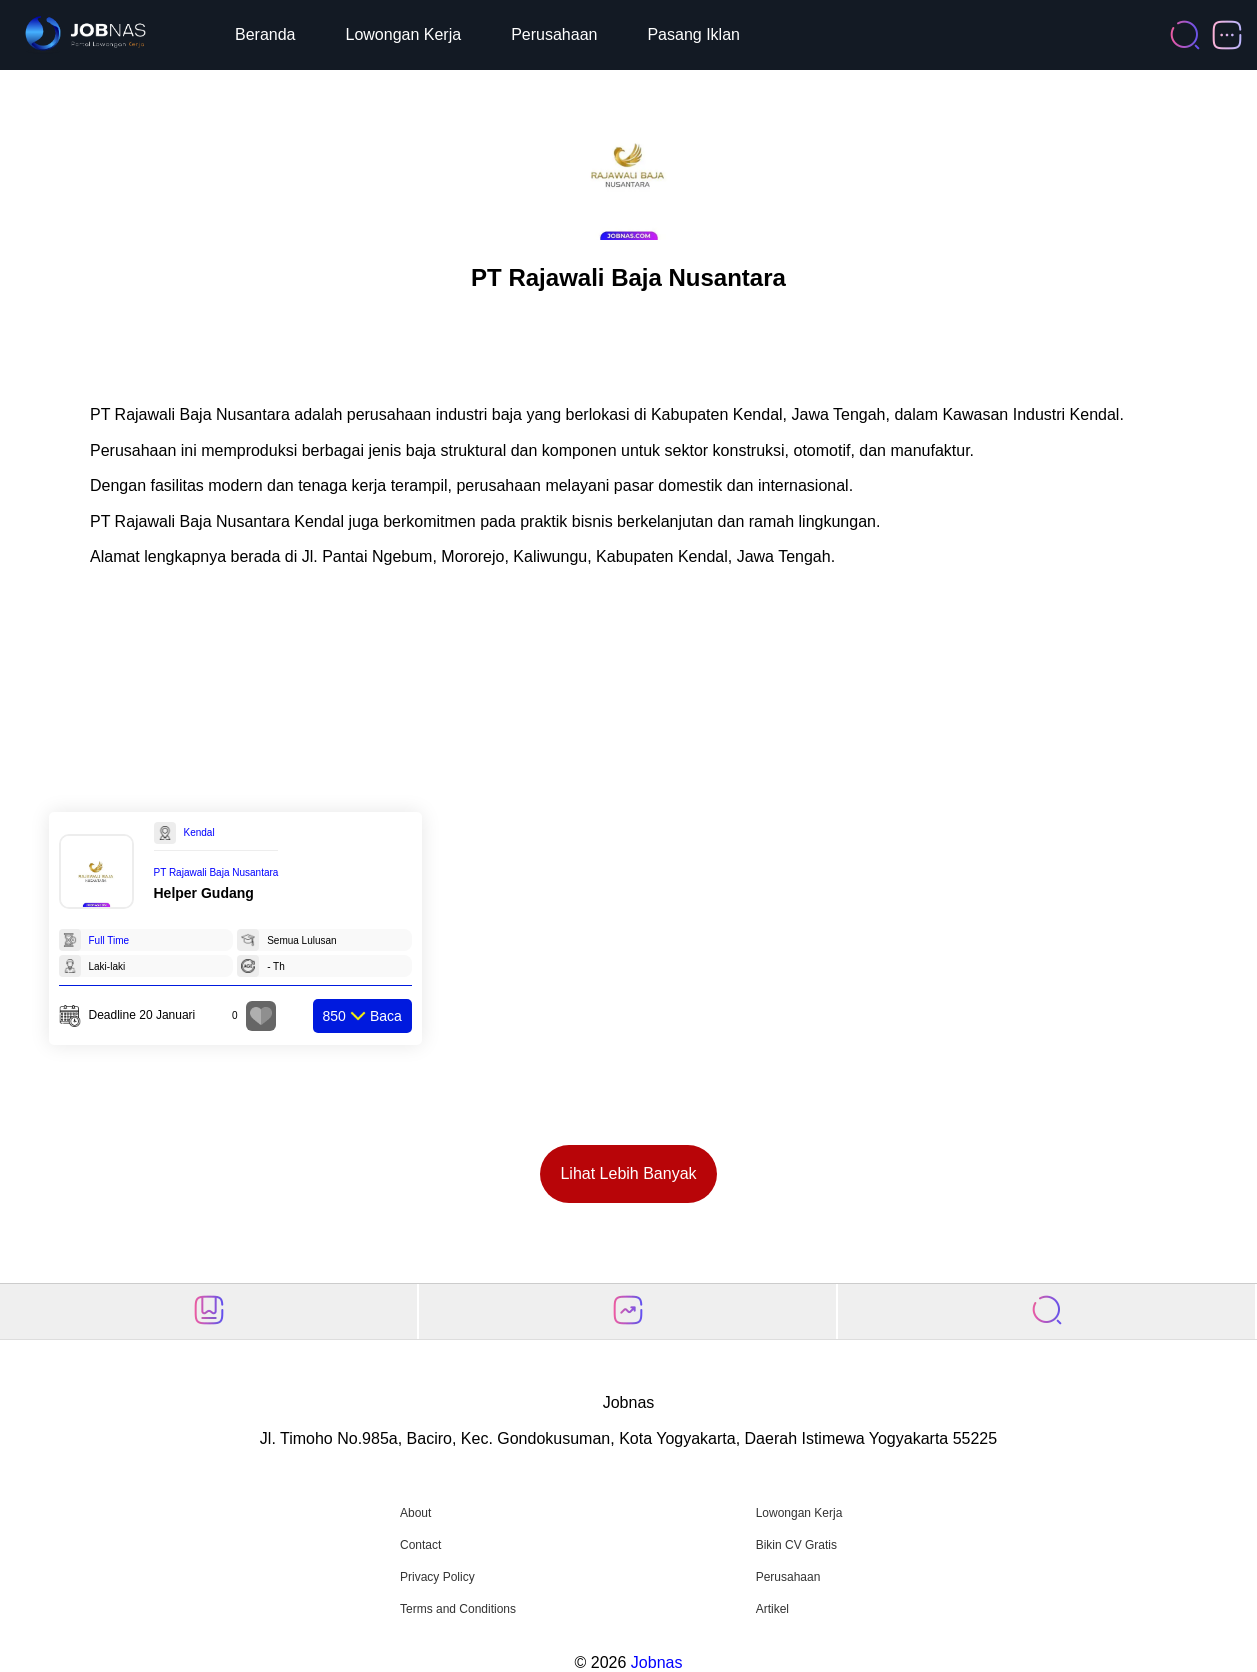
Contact (420, 1545)
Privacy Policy (437, 1577)
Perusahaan (554, 34)
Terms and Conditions (458, 1609)
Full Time (109, 940)
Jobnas (657, 1662)
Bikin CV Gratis (796, 1545)
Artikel (772, 1609)
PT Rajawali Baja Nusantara (216, 872)
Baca (362, 1016)
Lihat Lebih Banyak (628, 1173)
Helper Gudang (204, 893)
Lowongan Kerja (404, 34)
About (415, 1513)
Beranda (265, 34)
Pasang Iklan (693, 34)
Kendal (199, 832)
